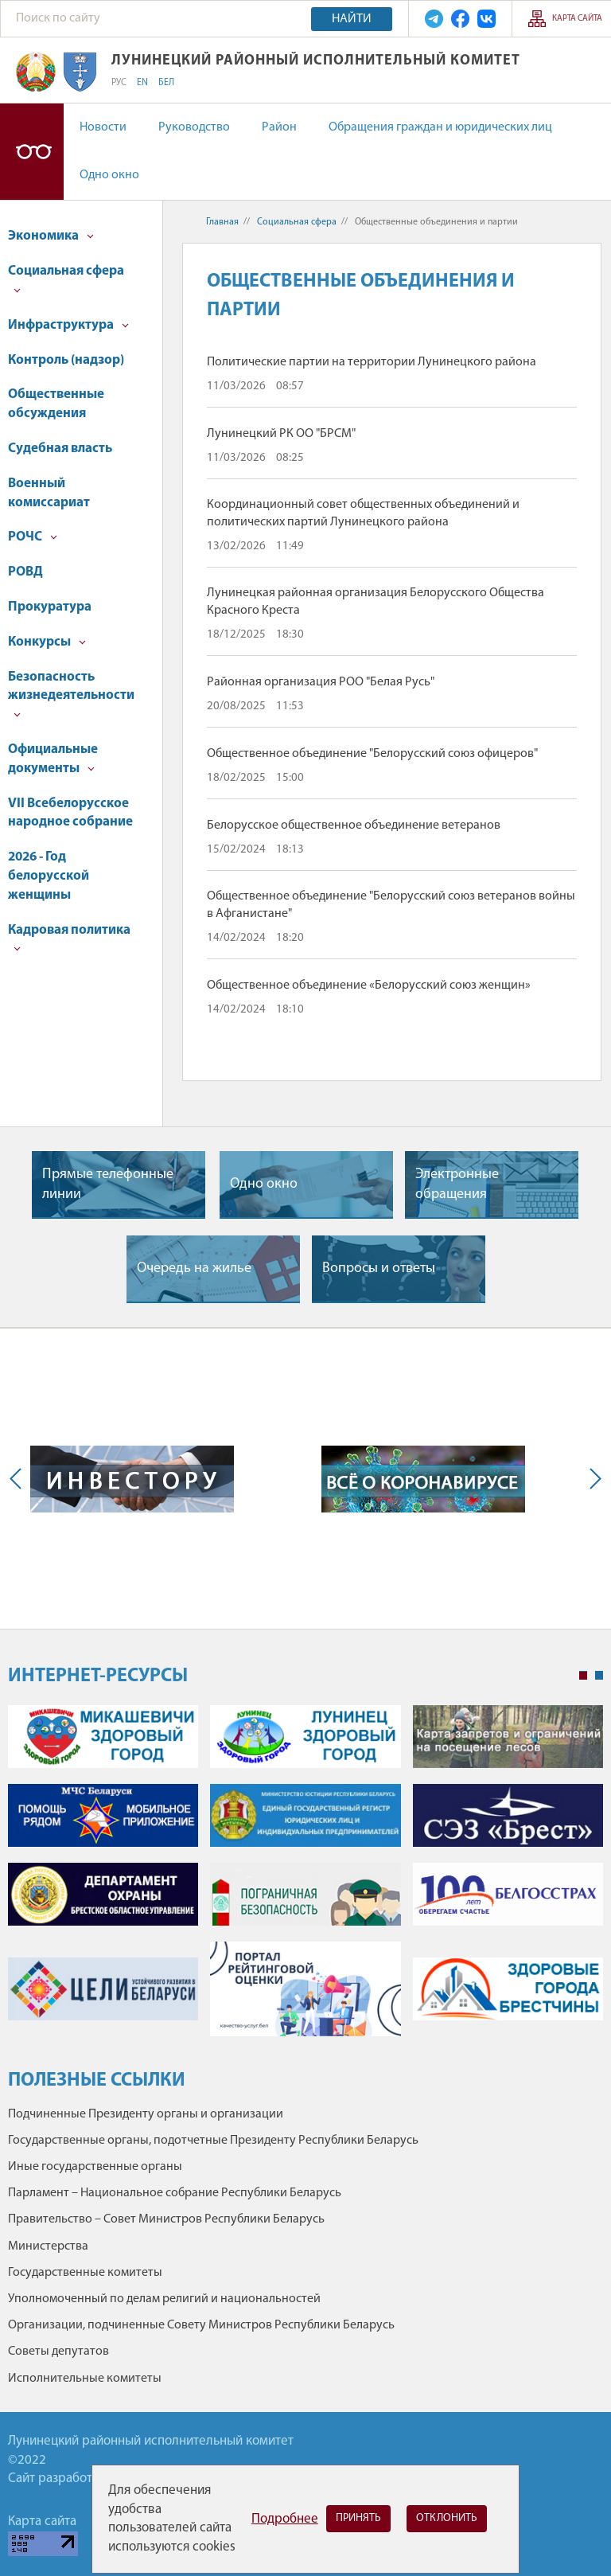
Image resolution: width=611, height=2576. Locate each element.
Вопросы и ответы (378, 1268)
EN (142, 83)
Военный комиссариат (49, 493)
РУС (118, 83)
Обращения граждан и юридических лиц (440, 127)
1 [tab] (583, 1676)
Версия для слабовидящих (32, 151)
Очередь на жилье (194, 1268)
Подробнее (284, 2519)
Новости (103, 127)
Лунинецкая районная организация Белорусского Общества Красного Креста (375, 602)
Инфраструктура (68, 325)
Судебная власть (60, 448)
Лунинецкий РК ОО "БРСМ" (281, 433)
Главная (222, 222)
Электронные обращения (457, 1184)
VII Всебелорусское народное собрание (70, 813)
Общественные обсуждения (56, 404)
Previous (19, 1479)
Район (279, 127)
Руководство (194, 127)
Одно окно (109, 175)
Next (591, 1479)
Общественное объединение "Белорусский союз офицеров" (372, 753)
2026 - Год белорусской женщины (48, 876)
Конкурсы (47, 642)
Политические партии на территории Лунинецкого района (371, 362)
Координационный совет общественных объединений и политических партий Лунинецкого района (363, 513)
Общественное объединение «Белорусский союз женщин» (369, 985)
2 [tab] (599, 1676)
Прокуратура (49, 607)
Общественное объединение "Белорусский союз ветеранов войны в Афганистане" (391, 905)
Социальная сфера (66, 279)
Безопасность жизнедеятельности (71, 694)
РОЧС (32, 537)
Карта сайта (577, 18)
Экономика (51, 236)
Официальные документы (53, 759)
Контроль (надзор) (66, 360)
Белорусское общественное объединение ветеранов (353, 825)
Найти (352, 19)
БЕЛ (166, 83)
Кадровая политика (69, 938)
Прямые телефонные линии (107, 1184)
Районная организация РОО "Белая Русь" (320, 682)
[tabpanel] (305, 1878)
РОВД (25, 572)
